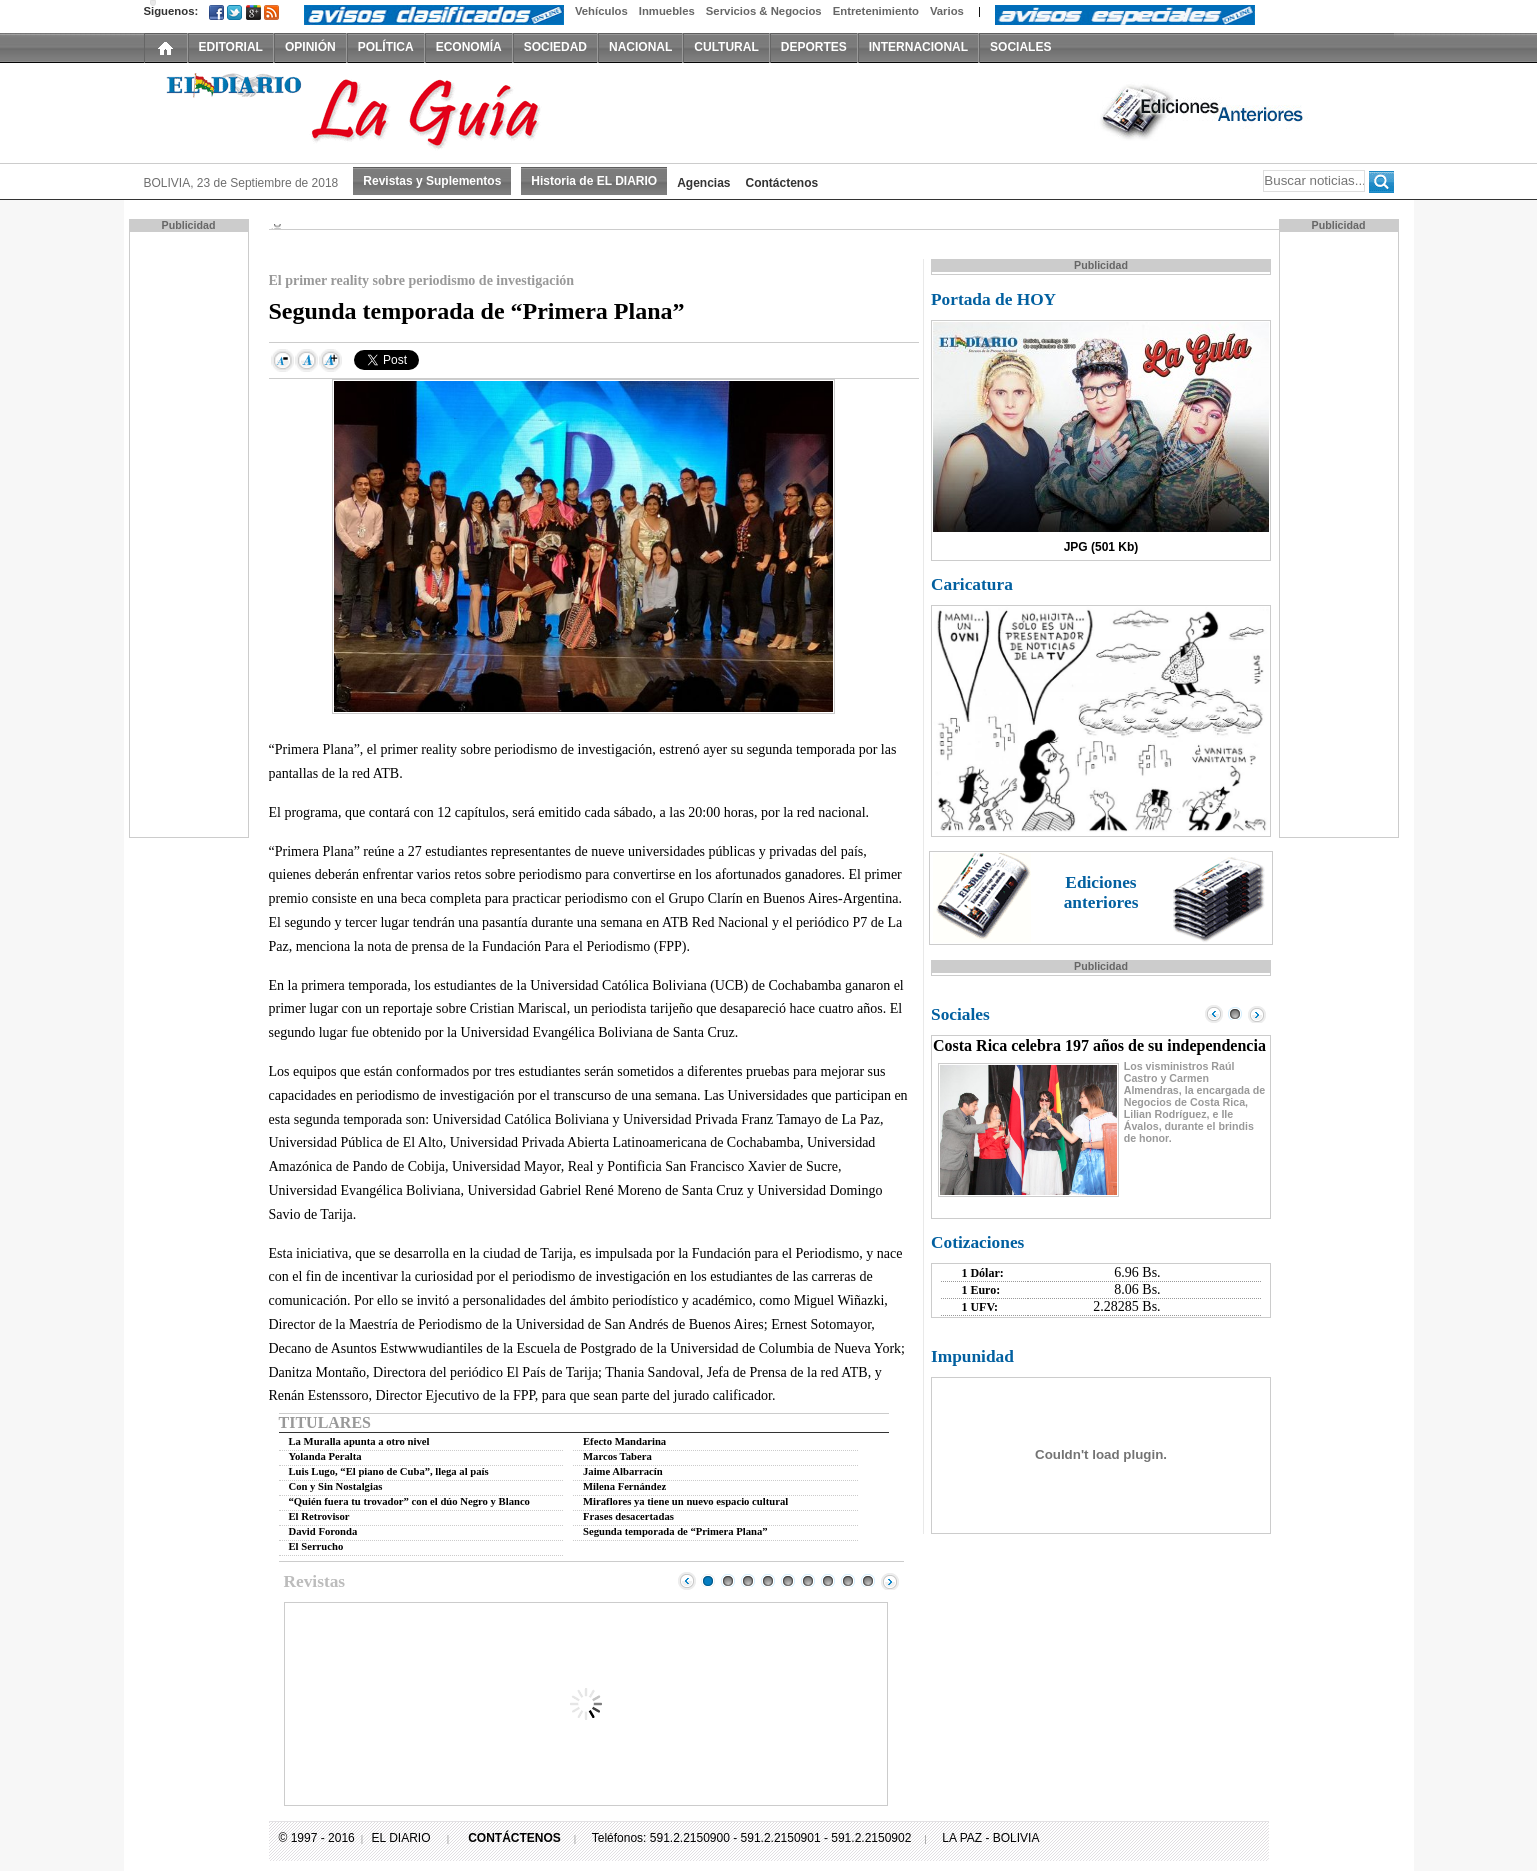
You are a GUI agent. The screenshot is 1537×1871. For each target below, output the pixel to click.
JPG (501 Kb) (1101, 547)
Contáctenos (782, 183)
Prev (687, 1581)
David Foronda (323, 1531)
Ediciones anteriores (1101, 892)
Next (890, 1581)
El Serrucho (316, 1546)
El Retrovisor (319, 1516)
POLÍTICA (386, 47)
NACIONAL (640, 47)
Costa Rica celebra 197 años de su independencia (1099, 1045)
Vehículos (601, 11)
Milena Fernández (624, 1486)
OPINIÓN (310, 47)
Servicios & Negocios (764, 11)
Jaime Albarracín (623, 1471)
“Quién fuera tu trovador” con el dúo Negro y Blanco (409, 1501)
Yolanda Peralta (325, 1456)
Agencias (703, 183)
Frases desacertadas (628, 1516)
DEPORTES (814, 47)
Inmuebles (667, 11)
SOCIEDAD (555, 47)
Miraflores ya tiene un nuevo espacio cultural (685, 1501)
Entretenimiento (876, 11)
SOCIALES (1020, 47)
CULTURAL (726, 47)
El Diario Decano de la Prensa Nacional (369, 111)
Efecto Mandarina (624, 1441)
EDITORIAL (231, 47)
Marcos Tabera (617, 1456)
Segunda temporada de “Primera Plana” (675, 1531)
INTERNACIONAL (918, 47)
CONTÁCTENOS (514, 1838)
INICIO (166, 47)
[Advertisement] (191, 533)
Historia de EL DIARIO (594, 181)
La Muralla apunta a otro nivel (359, 1441)
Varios (947, 11)
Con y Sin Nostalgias (336, 1486)
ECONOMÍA (469, 47)
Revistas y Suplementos (432, 181)
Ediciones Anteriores (1204, 111)
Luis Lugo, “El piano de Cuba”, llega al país (389, 1471)
